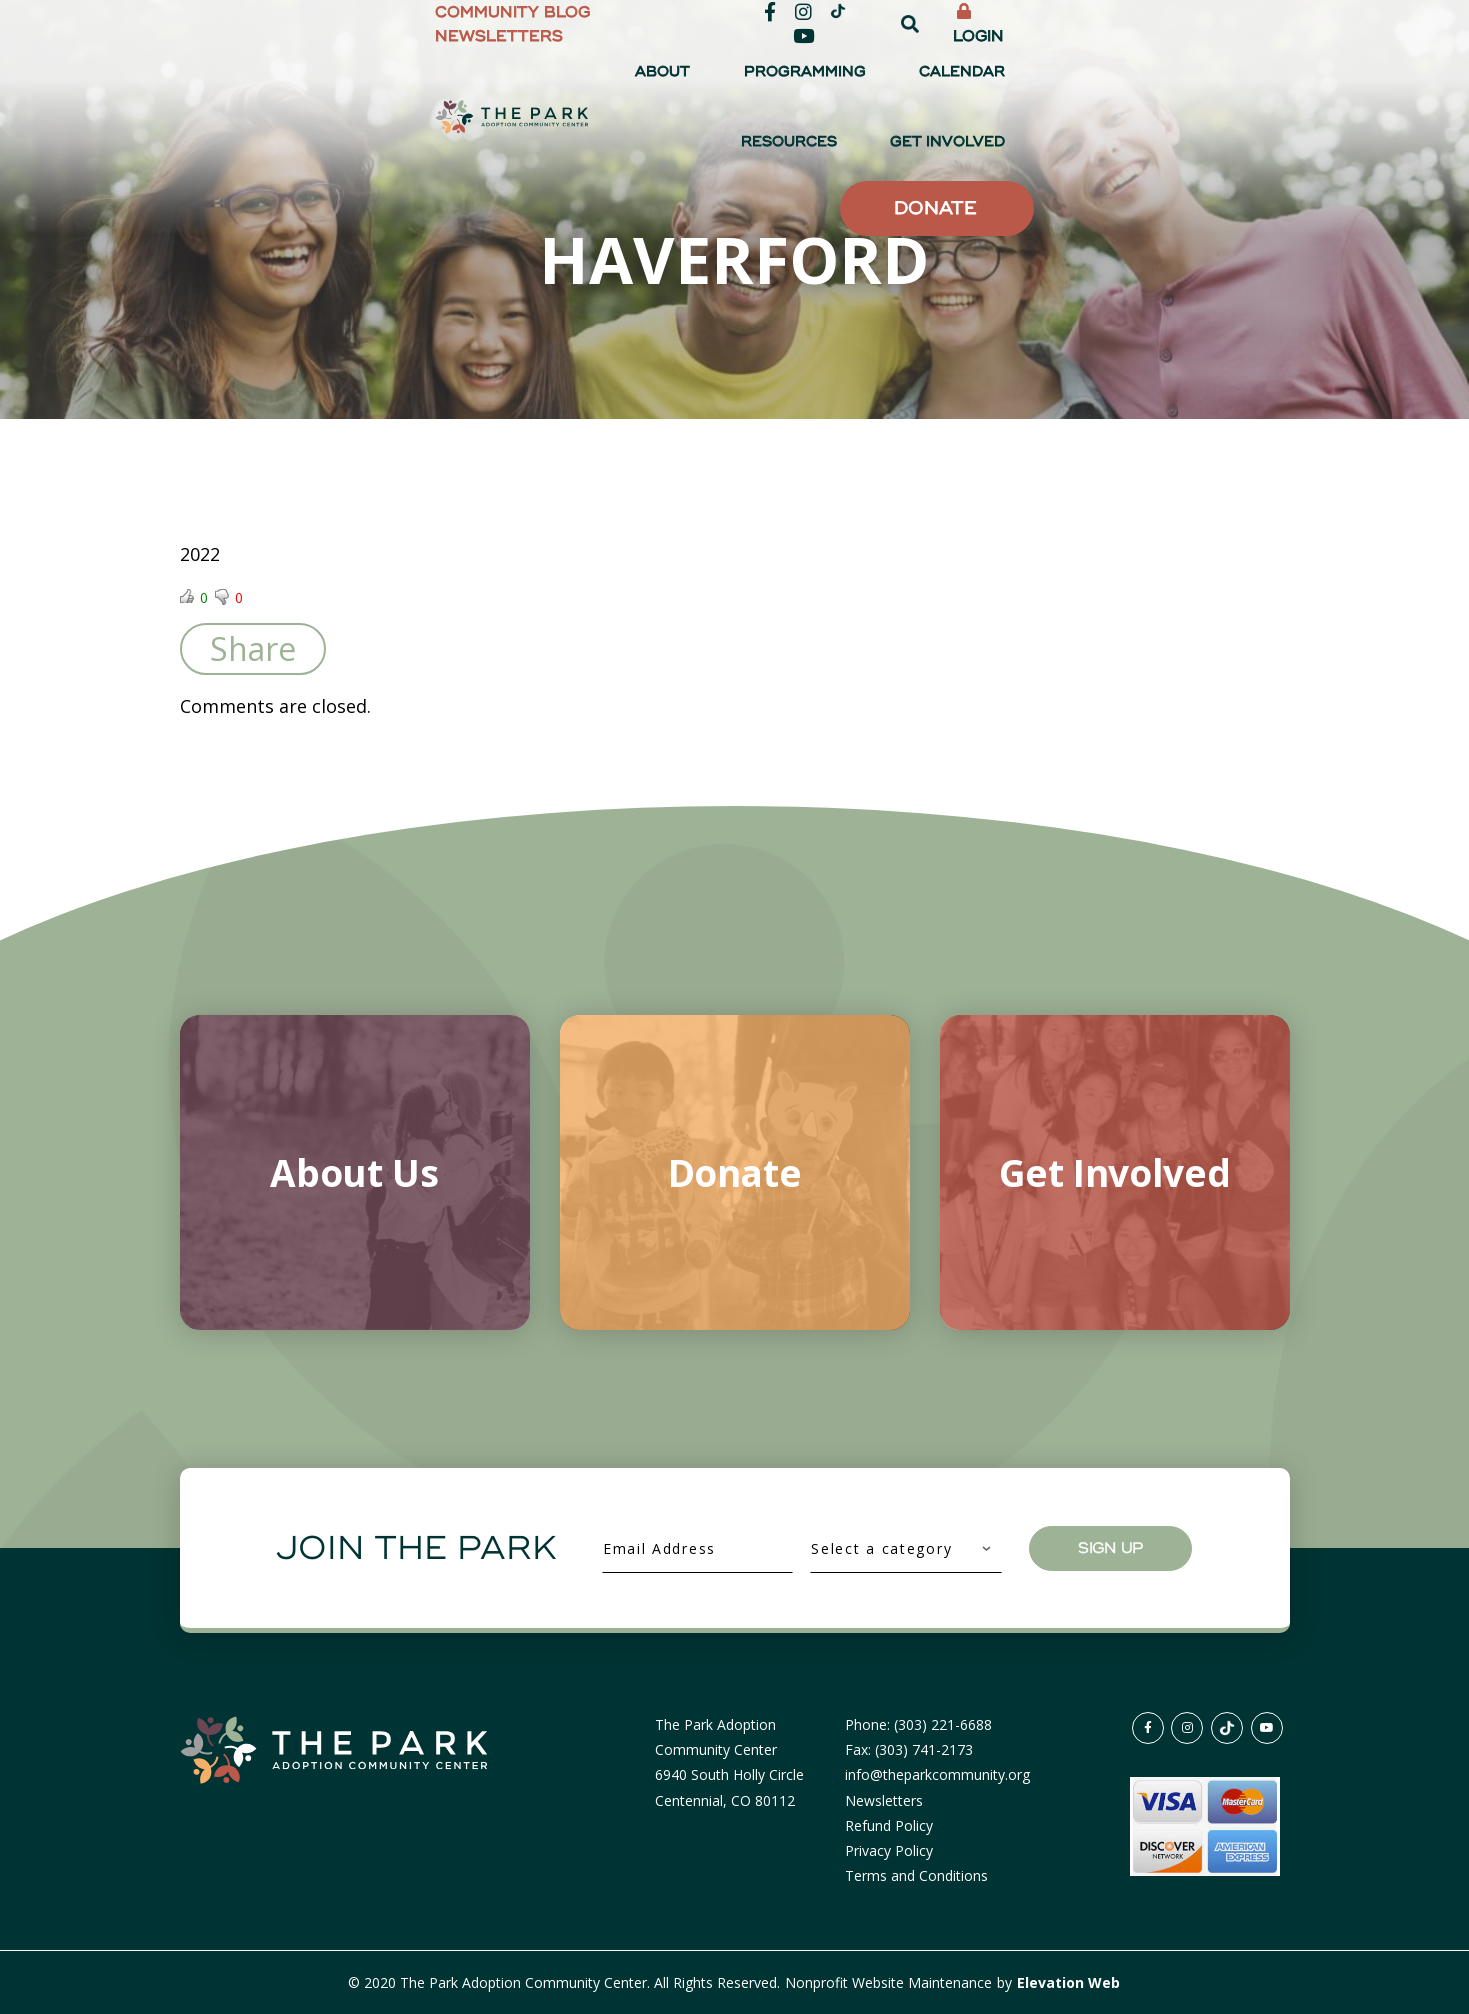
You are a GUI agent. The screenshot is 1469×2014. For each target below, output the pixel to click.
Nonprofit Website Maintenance (890, 1982)
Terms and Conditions (916, 1875)
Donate (1192, 153)
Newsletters (897, 23)
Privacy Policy (889, 1850)
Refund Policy (889, 1825)
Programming (862, 79)
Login (1248, 23)
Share (253, 648)
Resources (1097, 79)
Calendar (986, 79)
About (753, 79)
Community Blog (750, 23)
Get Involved (1222, 79)
